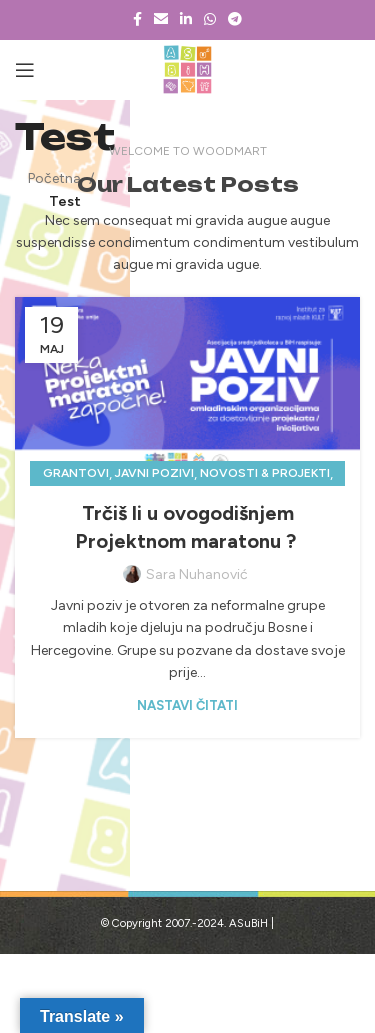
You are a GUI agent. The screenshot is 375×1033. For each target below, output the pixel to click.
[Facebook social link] (137, 20)
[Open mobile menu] (25, 70)
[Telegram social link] (235, 20)
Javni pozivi (154, 473)
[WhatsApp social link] (210, 20)
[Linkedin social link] (186, 20)
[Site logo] (187, 69)
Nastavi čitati (187, 705)
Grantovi (76, 473)
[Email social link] (161, 20)
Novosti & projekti (265, 473)
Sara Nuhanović (197, 574)
